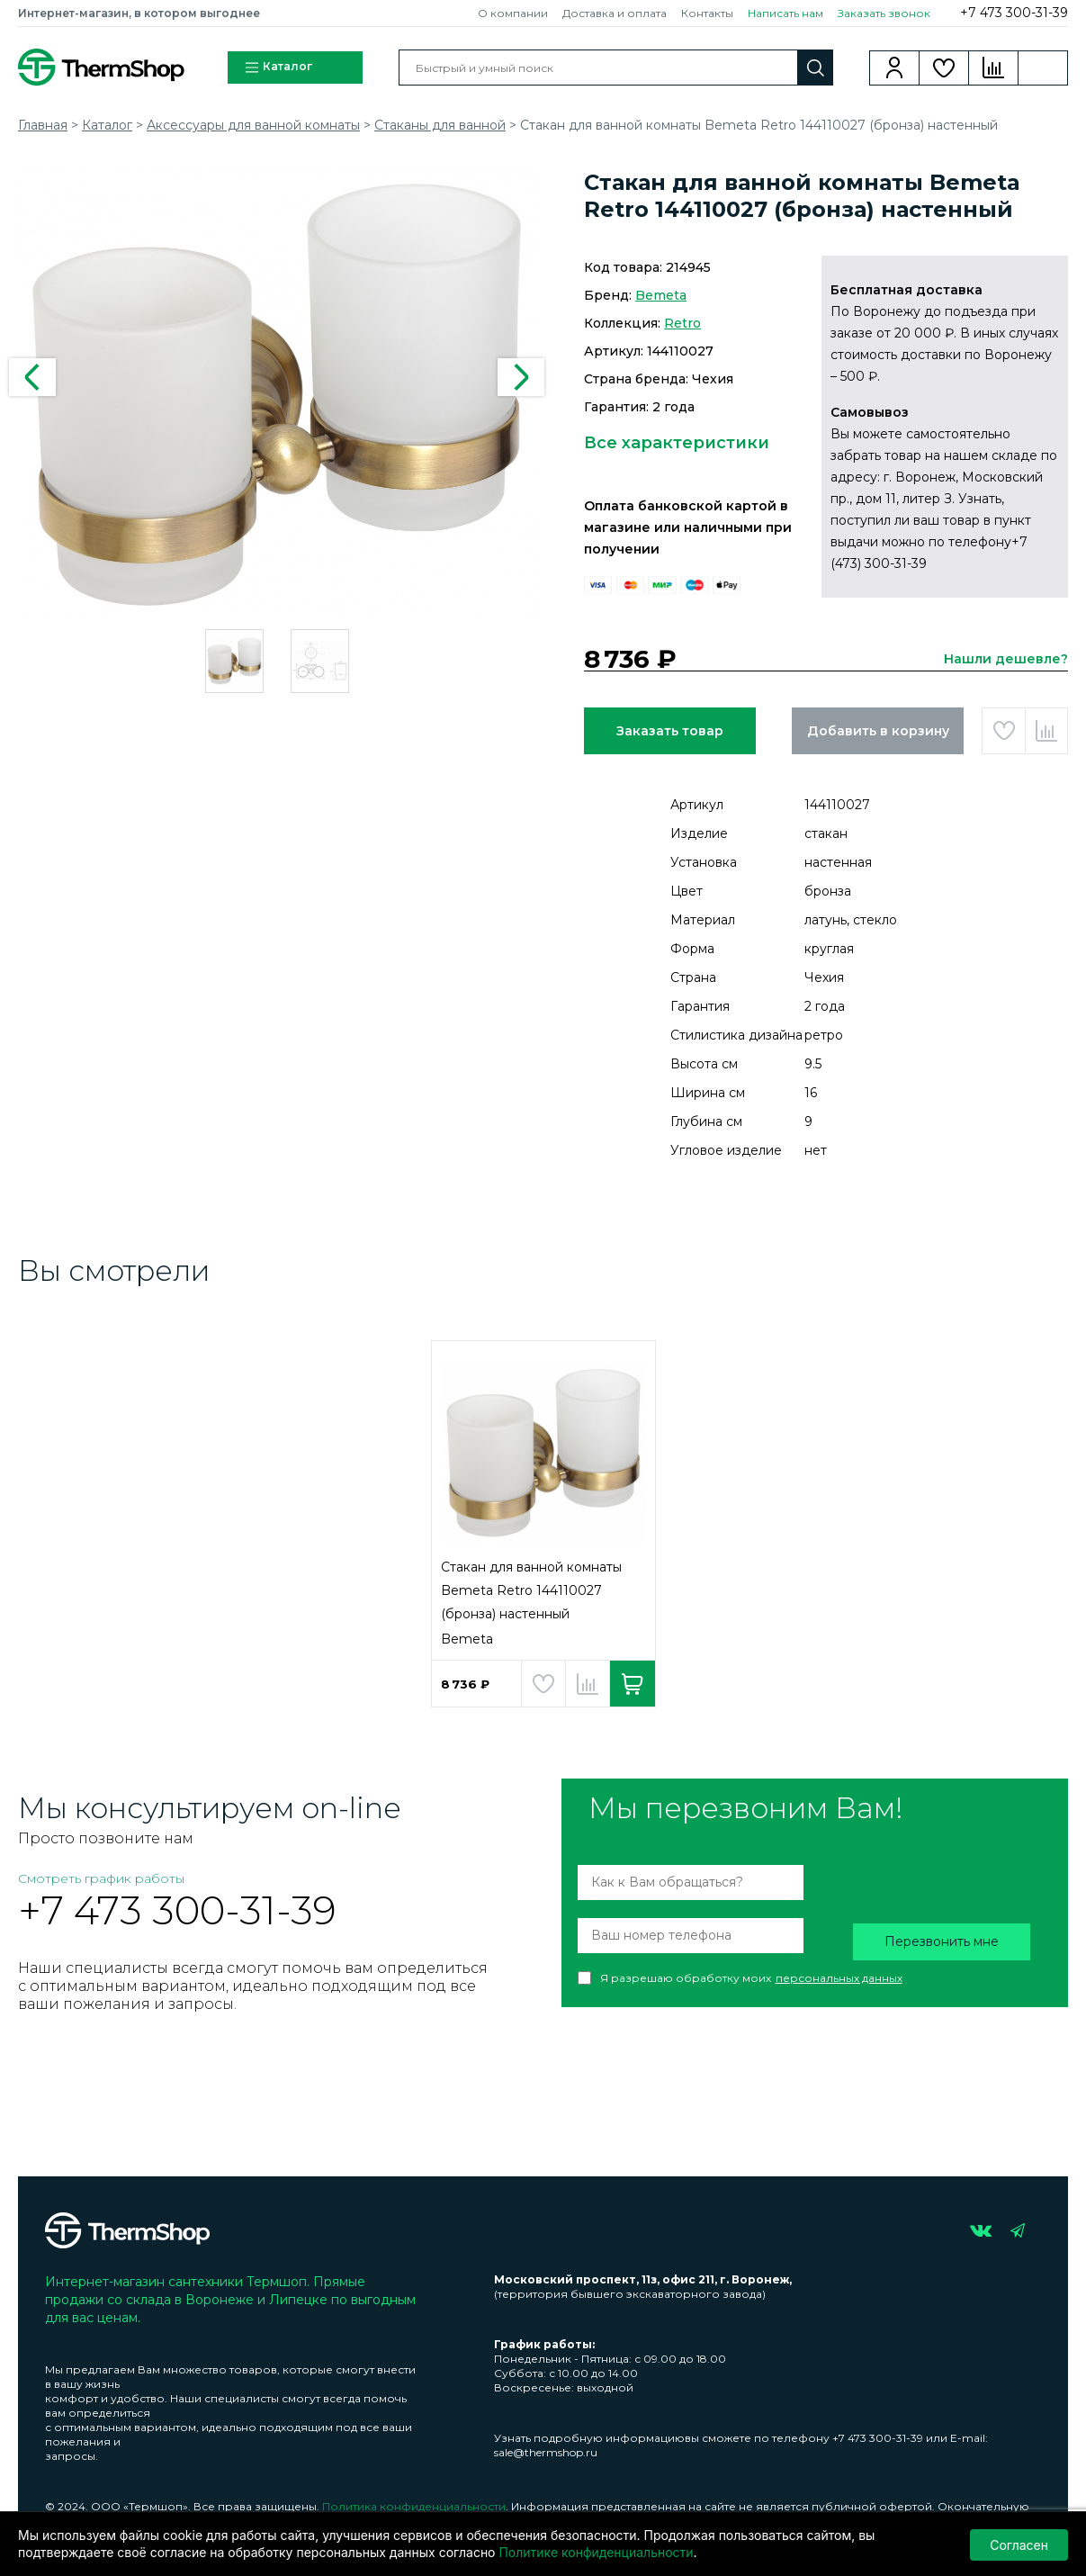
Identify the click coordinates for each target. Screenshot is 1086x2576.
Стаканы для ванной (440, 125)
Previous (32, 377)
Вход (895, 67)
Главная (42, 125)
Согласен (1019, 2544)
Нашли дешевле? (1006, 659)
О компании (513, 13)
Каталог (278, 67)
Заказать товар (669, 731)
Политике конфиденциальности (595, 2552)
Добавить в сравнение (1046, 730)
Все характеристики (676, 443)
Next (521, 377)
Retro (682, 323)
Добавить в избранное (1003, 730)
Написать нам (785, 13)
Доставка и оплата (614, 13)
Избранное (944, 67)
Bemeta (661, 295)
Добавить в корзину (878, 731)
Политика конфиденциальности (414, 2506)
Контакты (707, 13)
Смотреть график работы (101, 1878)
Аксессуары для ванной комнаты (253, 125)
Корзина (1043, 67)
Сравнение (994, 67)
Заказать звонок (884, 13)
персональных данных (839, 1978)
